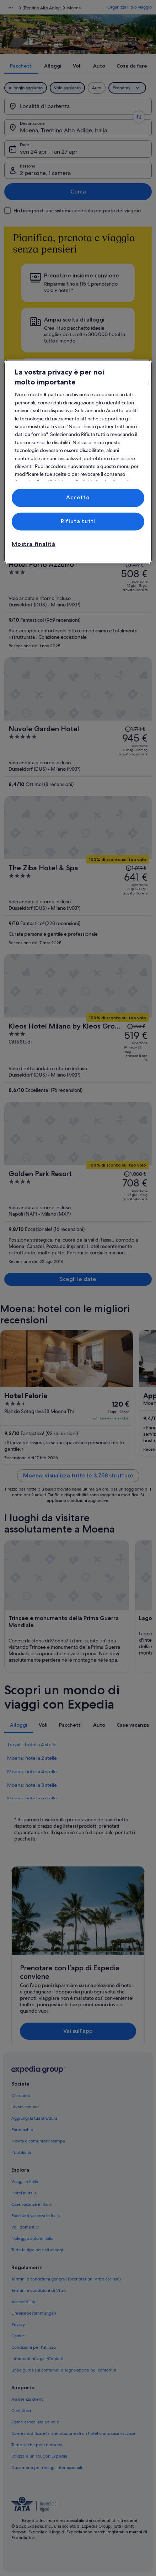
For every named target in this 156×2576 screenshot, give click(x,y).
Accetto (78, 497)
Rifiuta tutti (78, 521)
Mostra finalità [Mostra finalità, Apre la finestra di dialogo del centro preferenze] (33, 544)
